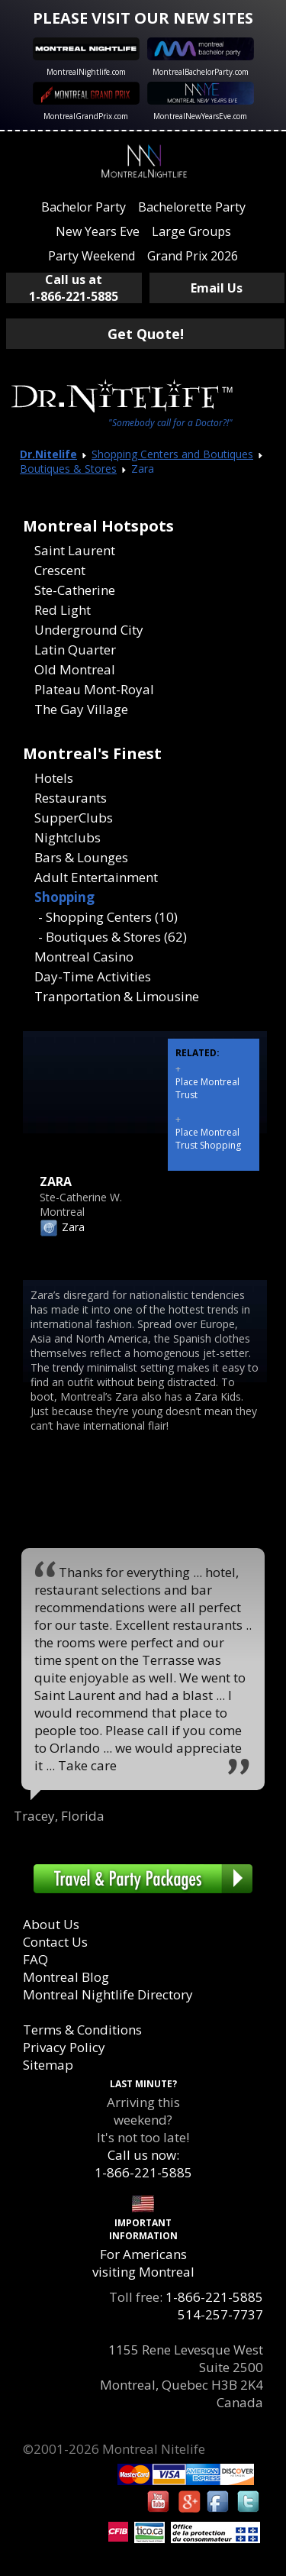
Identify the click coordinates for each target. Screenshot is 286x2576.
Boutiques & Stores (68, 468)
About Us (51, 1924)
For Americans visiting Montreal (143, 2262)
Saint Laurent (74, 550)
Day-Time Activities (92, 976)
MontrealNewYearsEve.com (200, 116)
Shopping (64, 897)
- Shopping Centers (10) (108, 917)
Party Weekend (91, 255)
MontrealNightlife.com (86, 71)
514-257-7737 (220, 2314)
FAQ (35, 1959)
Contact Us (55, 1942)
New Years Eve (98, 231)
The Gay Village (81, 709)
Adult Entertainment (96, 877)
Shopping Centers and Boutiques (172, 454)
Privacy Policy (64, 2047)
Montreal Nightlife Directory (108, 1994)
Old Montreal (74, 669)
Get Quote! (146, 334)
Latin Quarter (75, 649)
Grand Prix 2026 (192, 255)
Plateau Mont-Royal (94, 689)
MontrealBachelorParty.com (201, 71)
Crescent (59, 570)
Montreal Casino (83, 956)
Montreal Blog (66, 1977)
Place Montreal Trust (207, 1088)
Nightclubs (67, 837)
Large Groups (191, 231)
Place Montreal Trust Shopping (208, 1139)
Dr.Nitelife (48, 454)
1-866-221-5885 (214, 2297)
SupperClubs (73, 817)
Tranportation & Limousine (116, 996)
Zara (73, 1227)
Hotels (53, 778)
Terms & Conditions (82, 2029)
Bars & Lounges (81, 857)
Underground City (88, 629)
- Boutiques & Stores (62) (112, 936)
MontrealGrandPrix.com (85, 116)
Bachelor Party (83, 207)
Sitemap (48, 2064)
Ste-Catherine (74, 590)
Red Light (62, 610)
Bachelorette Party (192, 207)
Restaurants (70, 797)
